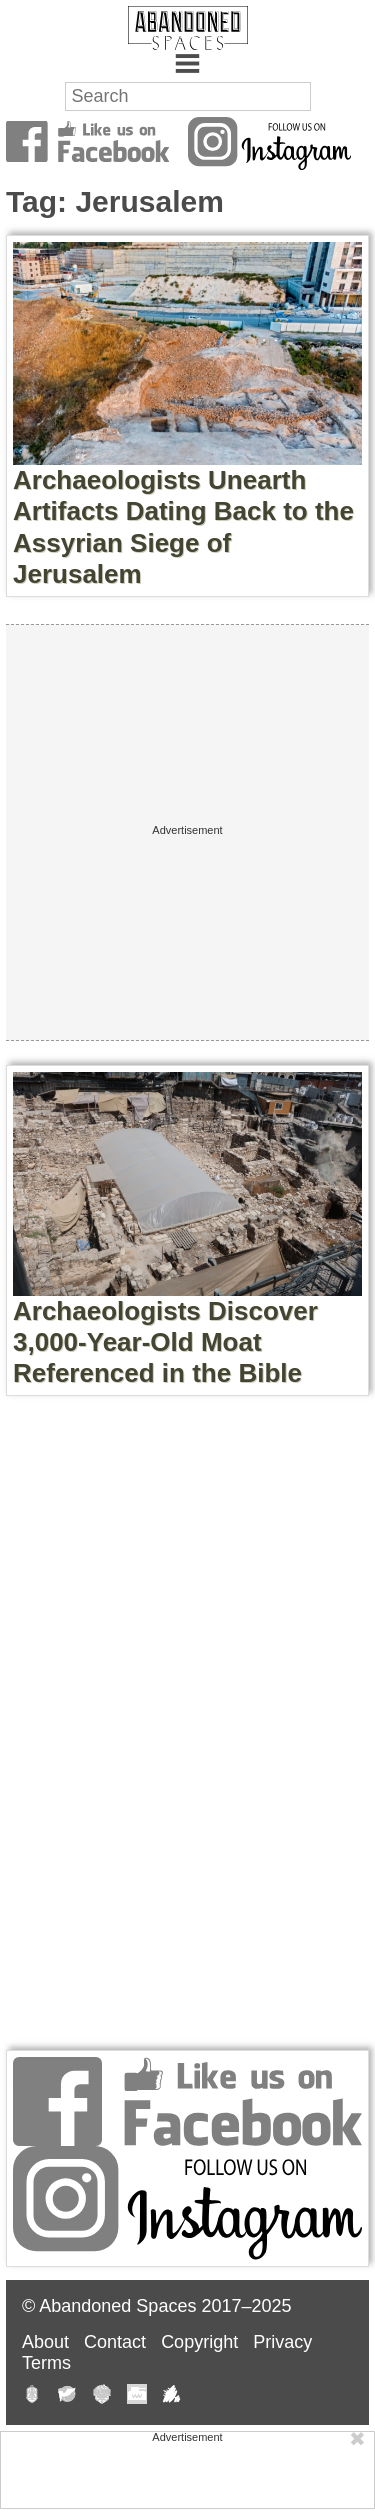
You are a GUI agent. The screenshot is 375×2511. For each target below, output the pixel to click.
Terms (46, 2363)
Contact (115, 2342)
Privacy (282, 2342)
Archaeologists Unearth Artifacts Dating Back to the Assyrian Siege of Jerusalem (183, 527)
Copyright (199, 2342)
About (45, 2342)
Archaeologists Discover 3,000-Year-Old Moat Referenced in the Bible (165, 1342)
